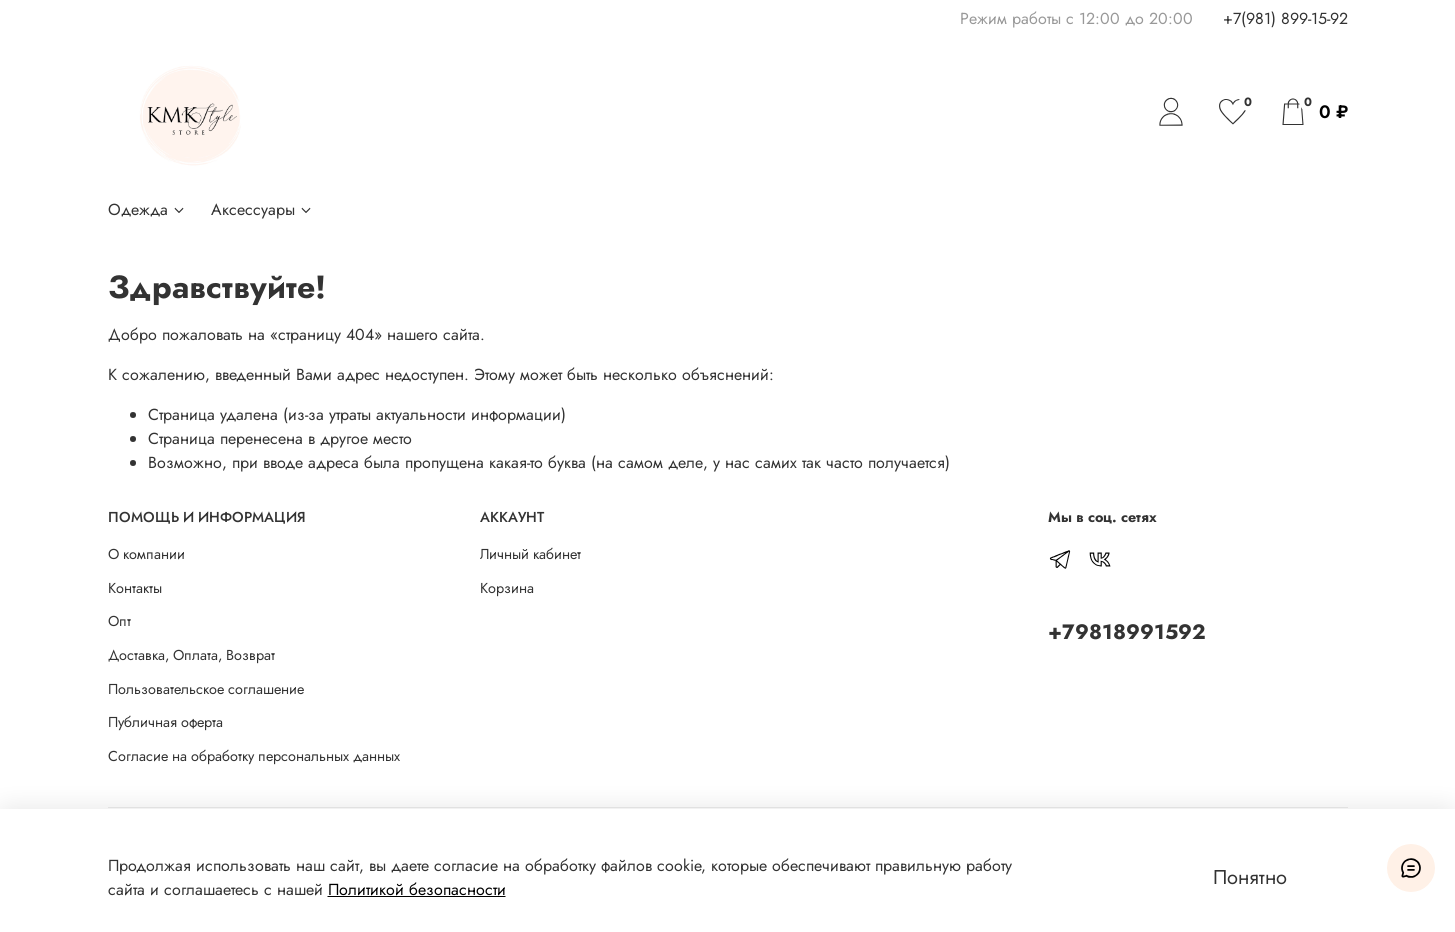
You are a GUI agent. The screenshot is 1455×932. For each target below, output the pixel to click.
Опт (119, 621)
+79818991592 (1127, 632)
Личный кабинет (530, 554)
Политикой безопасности (417, 889)
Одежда (147, 209)
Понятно (1250, 877)
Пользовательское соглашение (206, 689)
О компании (146, 554)
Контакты (135, 588)
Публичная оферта (165, 722)
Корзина (507, 588)
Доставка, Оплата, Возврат (191, 655)
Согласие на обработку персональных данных (254, 756)
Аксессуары (262, 209)
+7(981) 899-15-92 (1285, 18)
